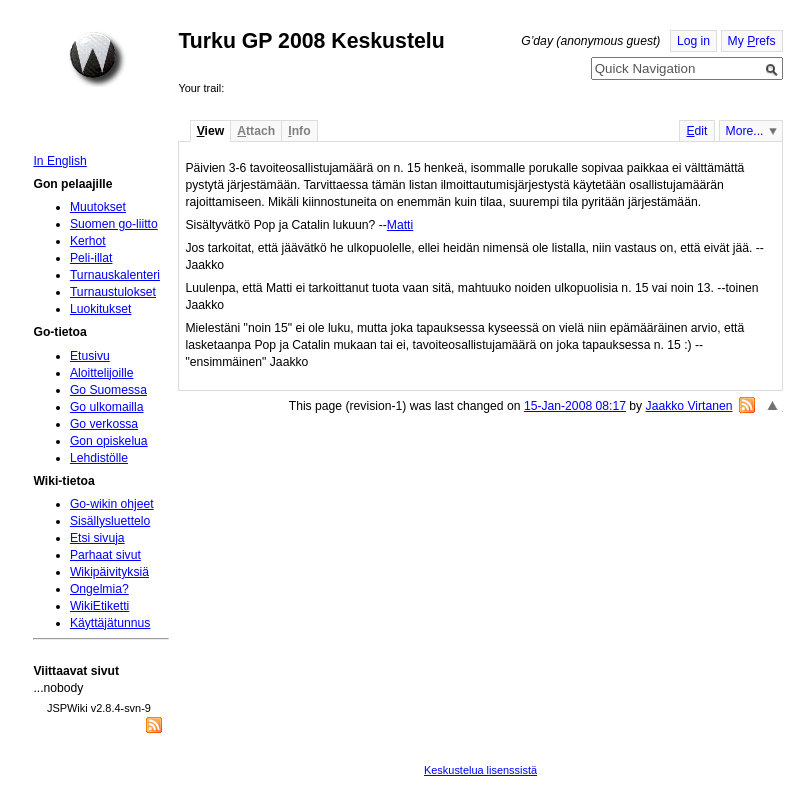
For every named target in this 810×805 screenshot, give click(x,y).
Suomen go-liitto (114, 224)
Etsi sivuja (97, 538)
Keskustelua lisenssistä (480, 770)
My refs (752, 41)
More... (745, 131)
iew (210, 131)
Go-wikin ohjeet (112, 504)
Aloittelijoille (102, 373)
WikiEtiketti (99, 606)
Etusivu (90, 356)
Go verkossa (104, 424)
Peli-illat (91, 258)
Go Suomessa (108, 390)
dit (696, 131)
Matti (400, 225)
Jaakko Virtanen (689, 406)
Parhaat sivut (105, 555)
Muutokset (98, 207)
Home (97, 59)
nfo (299, 131)
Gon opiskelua (109, 441)
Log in (693, 41)
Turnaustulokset (113, 292)
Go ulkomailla (107, 407)
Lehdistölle (99, 458)
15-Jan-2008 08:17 (575, 406)
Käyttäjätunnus (110, 623)
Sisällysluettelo (110, 521)
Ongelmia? (99, 589)
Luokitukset (101, 309)
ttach (256, 131)
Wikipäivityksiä (109, 572)
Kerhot (88, 241)
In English (59, 161)
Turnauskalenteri (115, 275)
